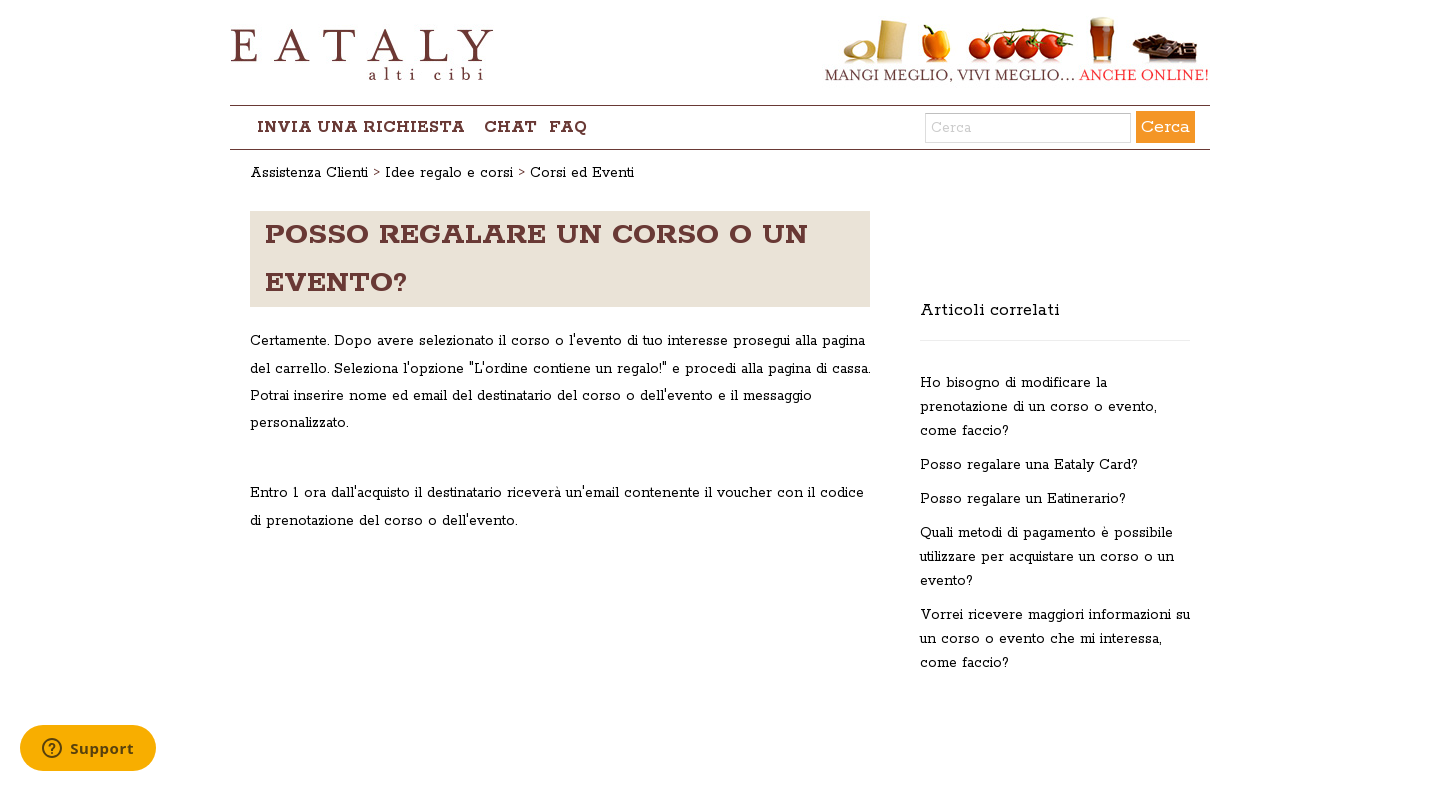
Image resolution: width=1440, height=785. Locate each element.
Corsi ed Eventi (582, 173)
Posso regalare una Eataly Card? (1029, 465)
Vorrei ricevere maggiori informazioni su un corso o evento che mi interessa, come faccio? (1055, 639)
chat (510, 127)
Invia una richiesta (361, 127)
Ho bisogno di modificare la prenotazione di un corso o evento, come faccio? (1038, 407)
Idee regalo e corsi (449, 173)
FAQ (568, 127)
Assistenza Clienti (309, 173)
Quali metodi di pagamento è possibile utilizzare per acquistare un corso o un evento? (1047, 557)
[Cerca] (1028, 128)
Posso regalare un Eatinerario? (1023, 499)
